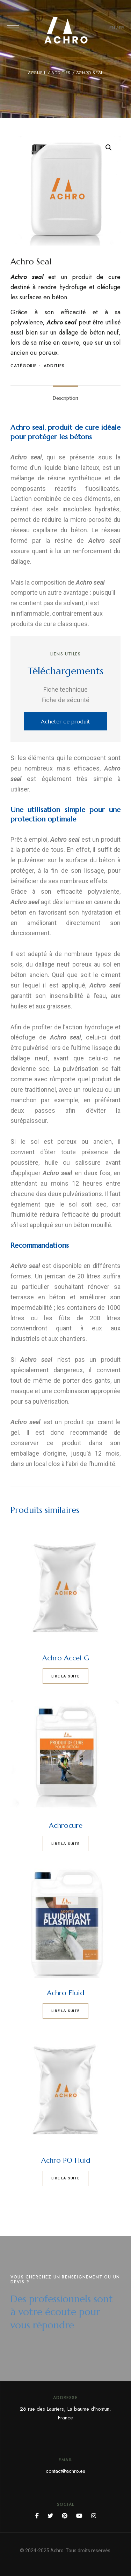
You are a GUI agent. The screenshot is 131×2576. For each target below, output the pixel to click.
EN (112, 27)
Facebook (37, 2515)
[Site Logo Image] (65, 30)
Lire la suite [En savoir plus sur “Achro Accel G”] (65, 1676)
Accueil (37, 73)
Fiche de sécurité (65, 700)
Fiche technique (65, 689)
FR (121, 27)
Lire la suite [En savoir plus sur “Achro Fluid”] (65, 2010)
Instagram (93, 2515)
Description (65, 398)
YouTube (79, 2515)
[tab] (65, 398)
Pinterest (64, 2515)
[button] (65, 721)
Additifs (61, 73)
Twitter (50, 2515)
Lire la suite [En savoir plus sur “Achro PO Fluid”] (65, 2178)
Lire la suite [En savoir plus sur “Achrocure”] (65, 1843)
